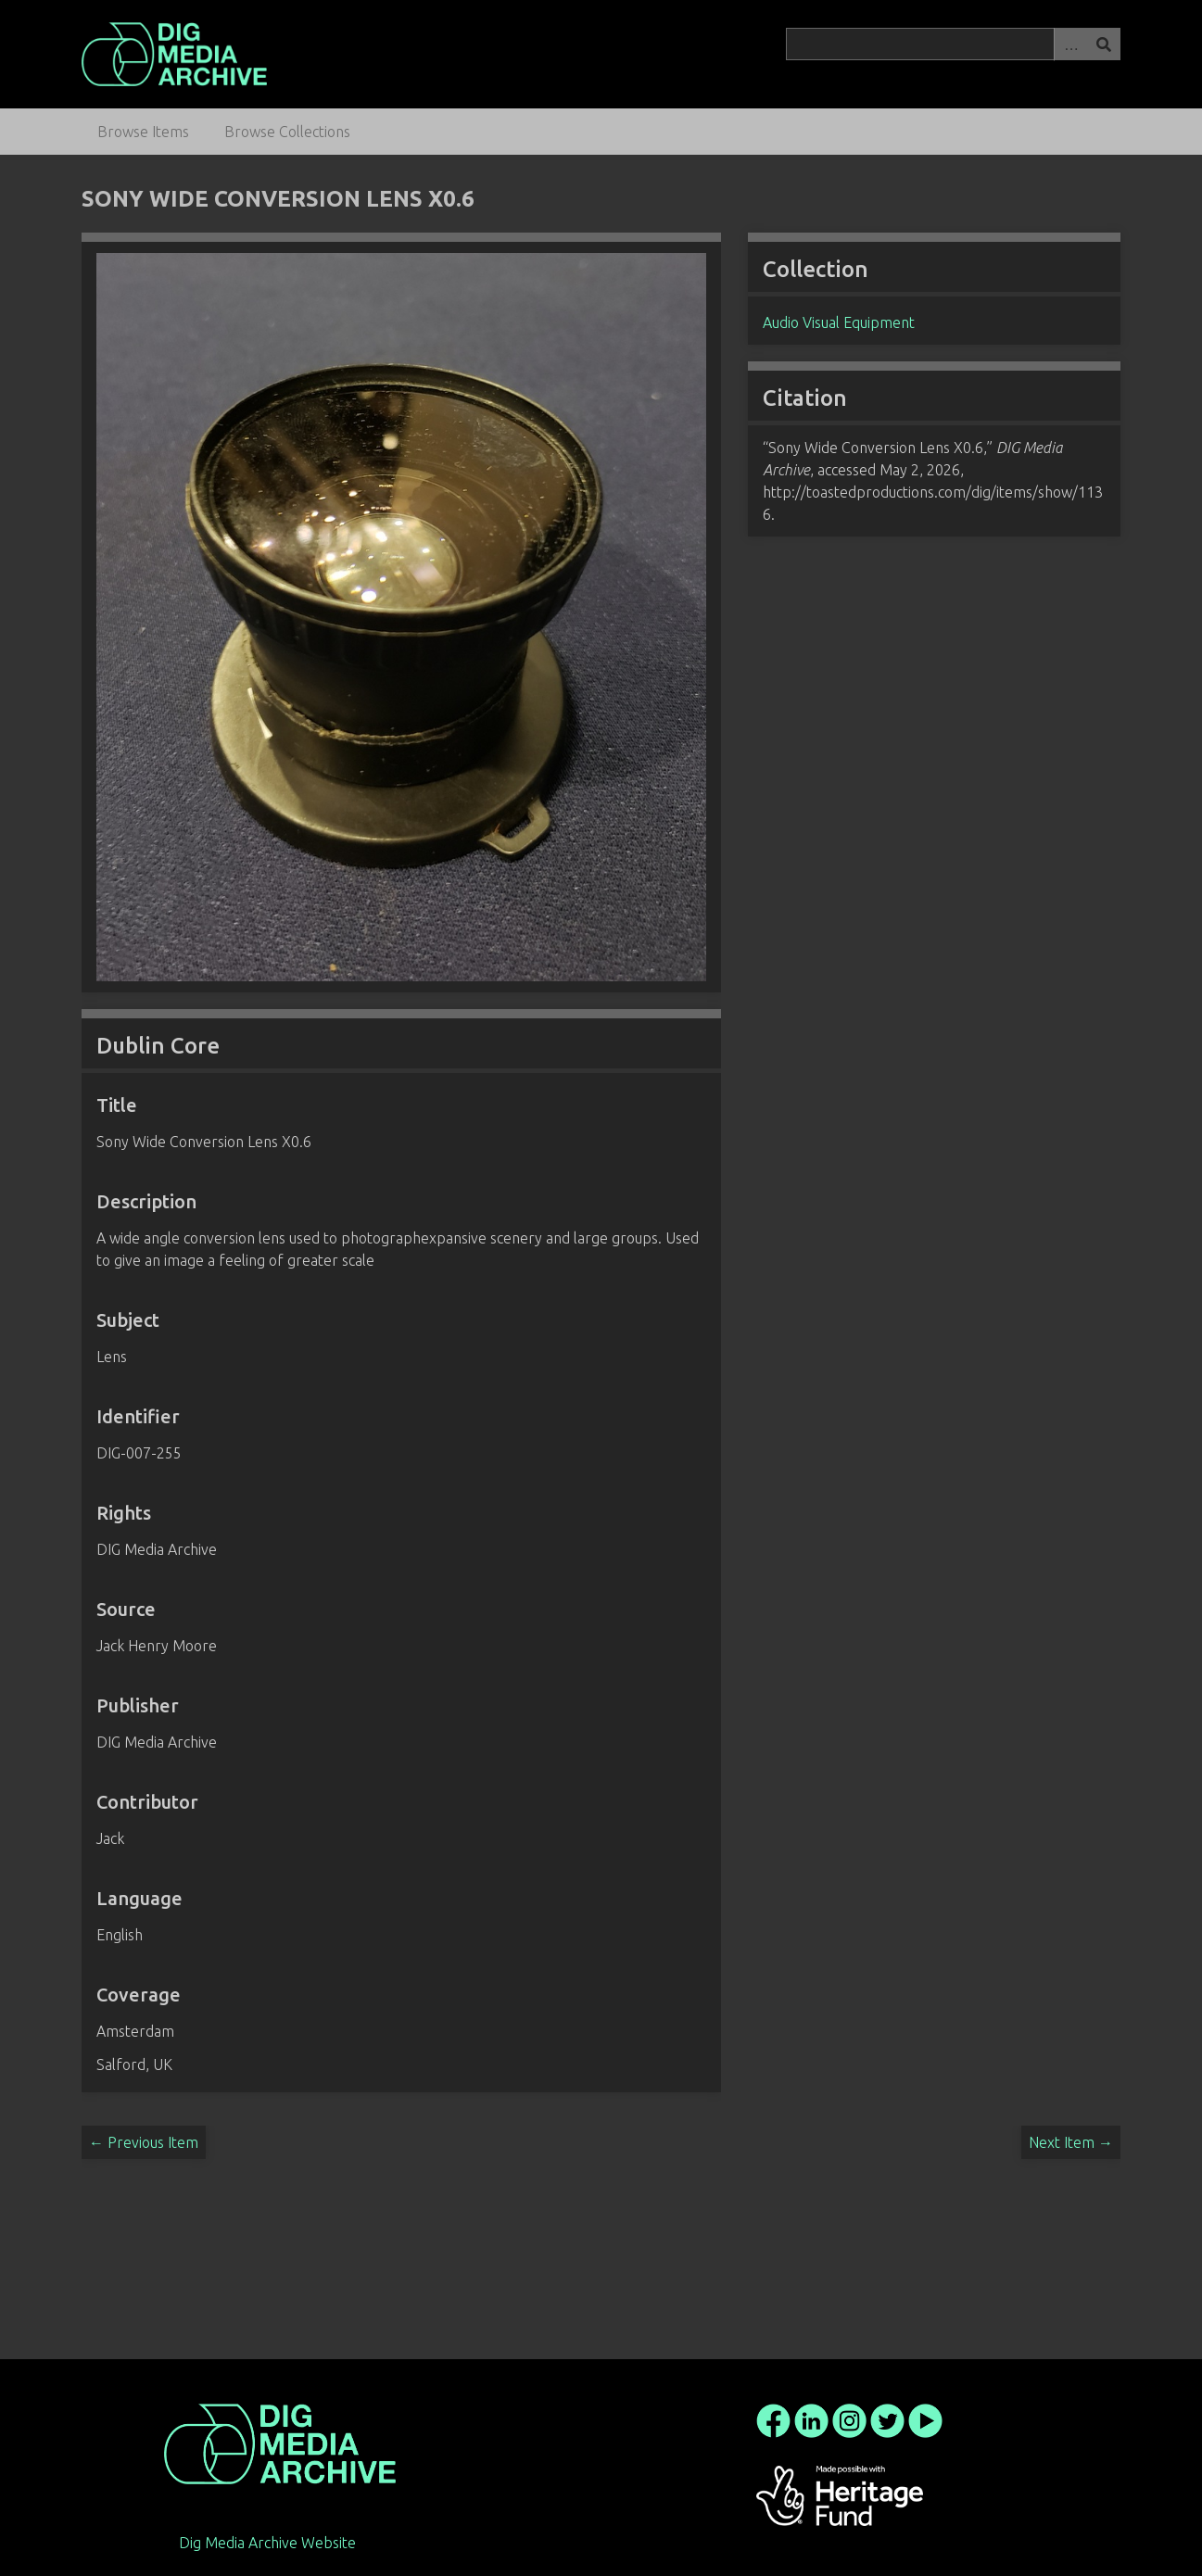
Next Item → (1071, 2142)
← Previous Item (143, 2142)
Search (1103, 44)
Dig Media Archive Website (267, 2542)
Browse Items (143, 131)
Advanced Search (1070, 44)
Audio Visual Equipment (839, 322)
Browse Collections (287, 131)
